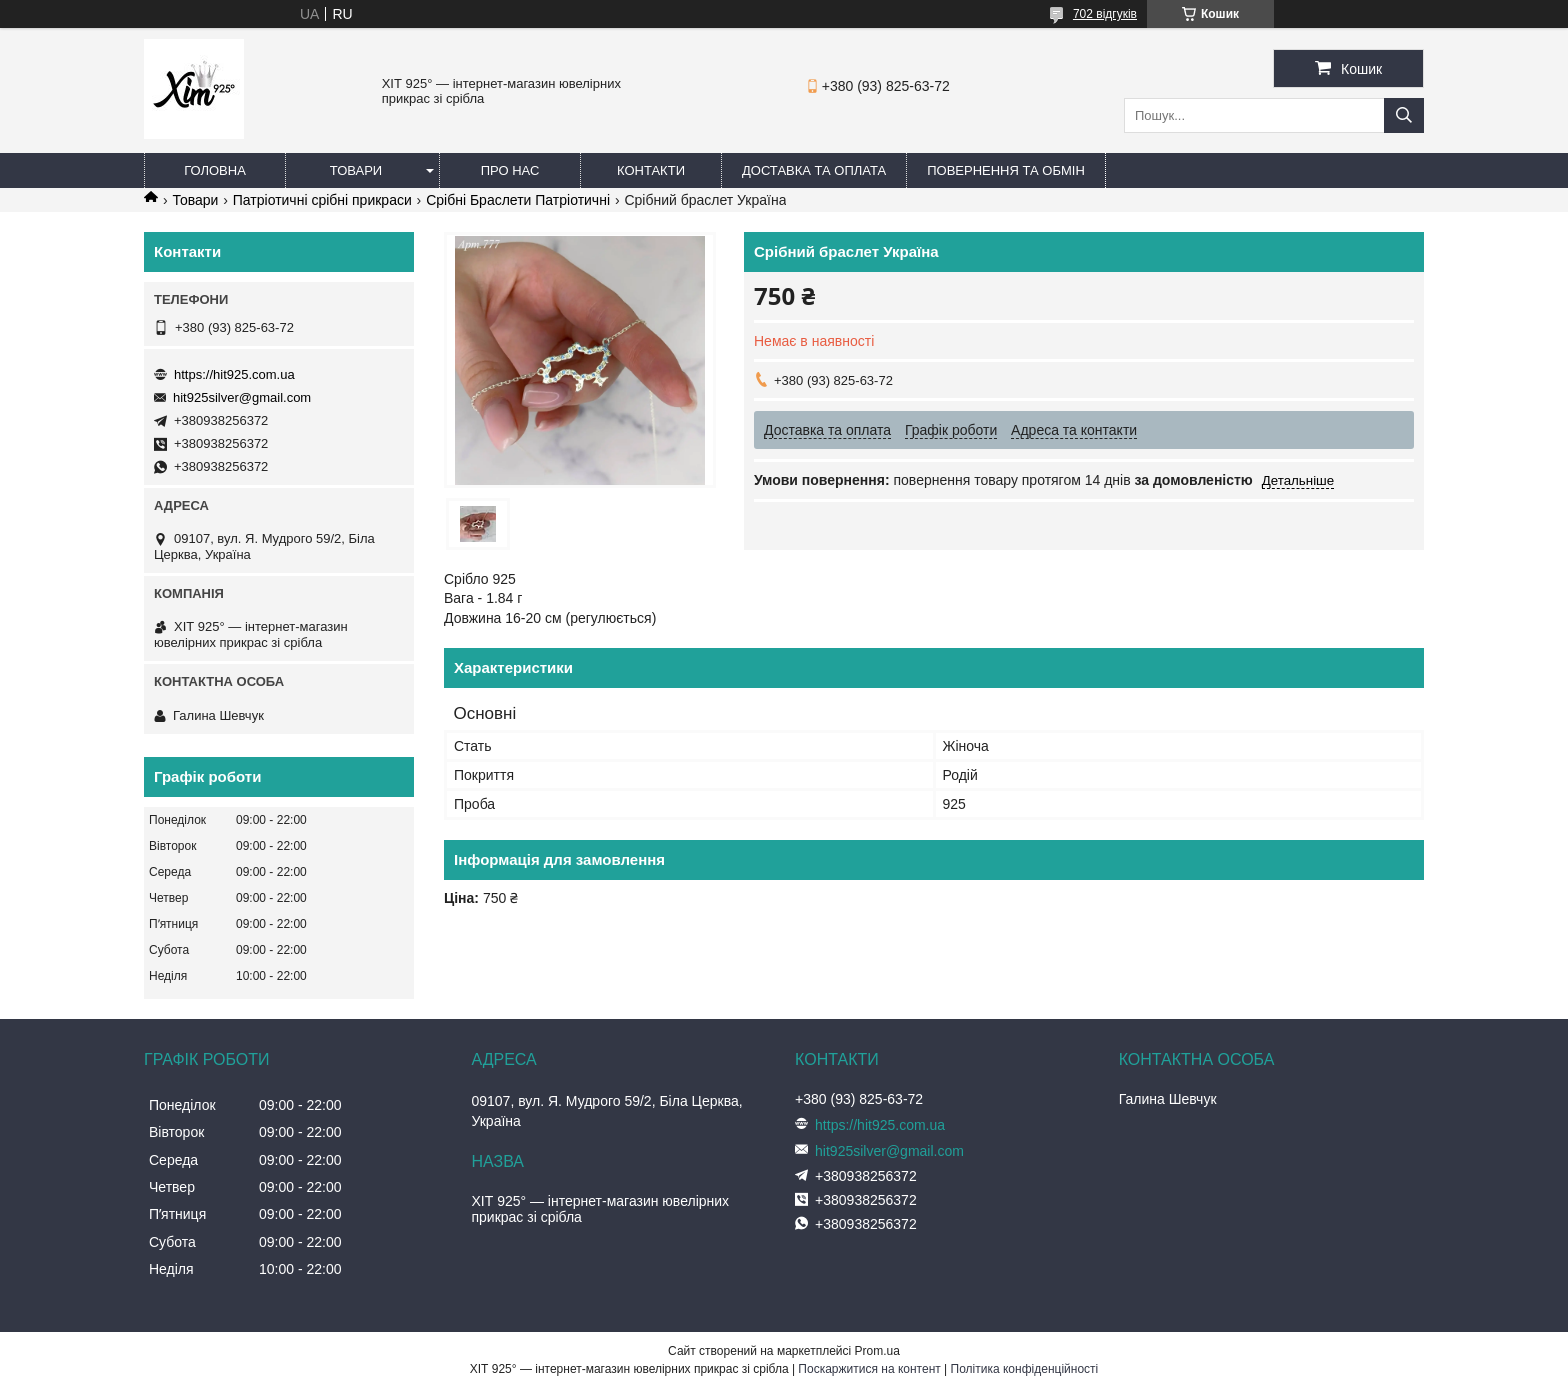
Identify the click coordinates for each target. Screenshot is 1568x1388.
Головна (215, 170)
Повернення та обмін (1006, 170)
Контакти (651, 170)
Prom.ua (877, 1351)
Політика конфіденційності (1025, 1369)
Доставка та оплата (814, 170)
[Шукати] (1404, 115)
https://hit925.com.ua (234, 374)
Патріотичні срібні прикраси (322, 200)
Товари (356, 170)
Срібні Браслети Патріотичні (518, 200)
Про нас (510, 170)
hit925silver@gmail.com (242, 397)
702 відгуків (1105, 14)
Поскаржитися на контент (869, 1369)
